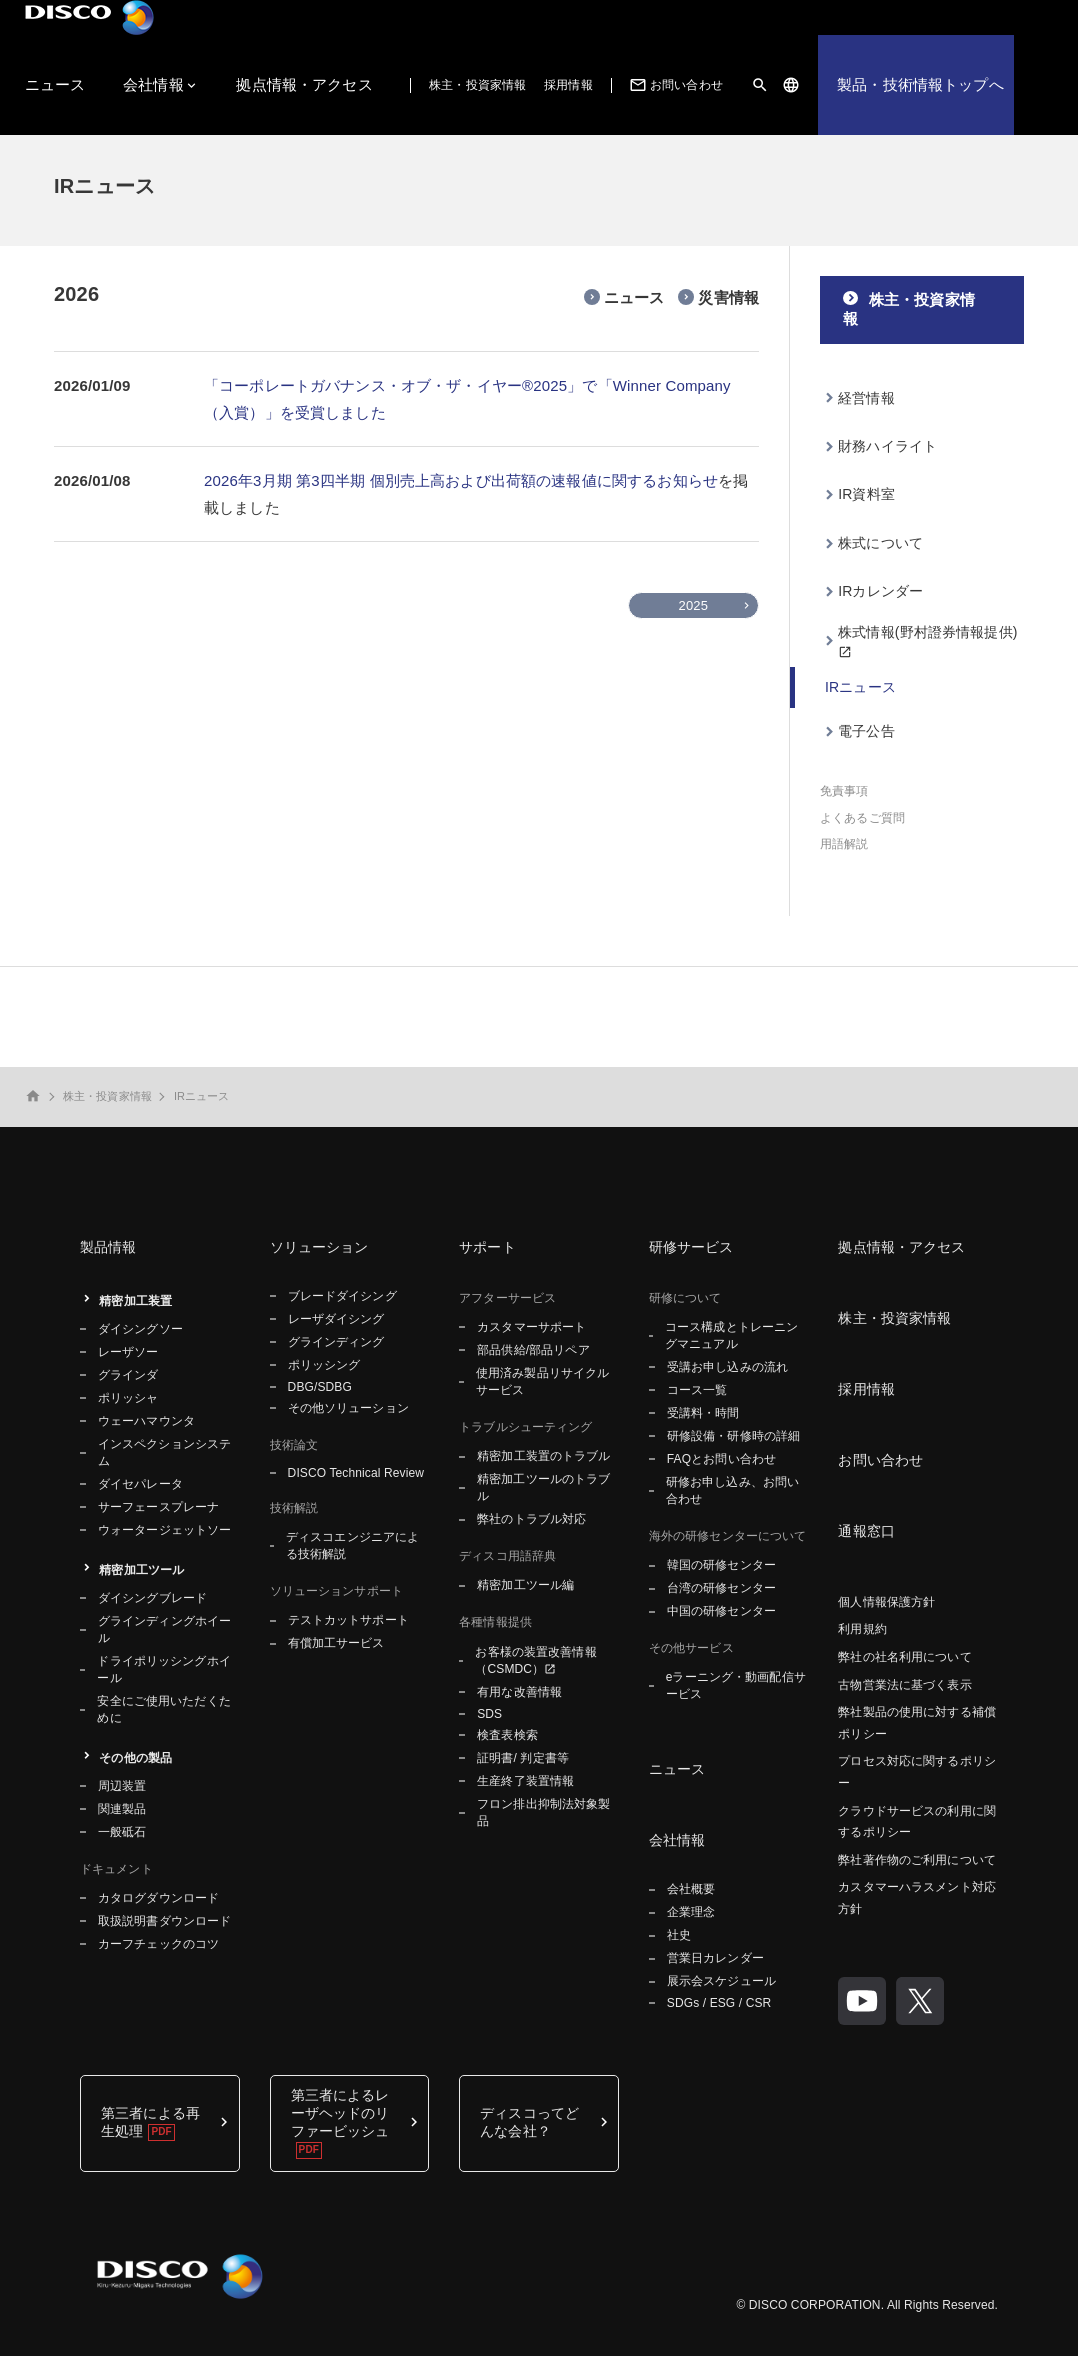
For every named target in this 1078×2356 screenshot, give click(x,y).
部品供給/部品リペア (533, 1350)
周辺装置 (122, 1786)
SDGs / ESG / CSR (719, 2003)
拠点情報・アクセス (304, 84)
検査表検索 (507, 1735)
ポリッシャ (128, 1398)
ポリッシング (324, 1365)
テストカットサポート (348, 1620)
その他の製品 (135, 1758)
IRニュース (860, 687)
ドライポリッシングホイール (163, 1669)
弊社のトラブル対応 (531, 1519)
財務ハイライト (887, 446)
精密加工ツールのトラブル (543, 1487)
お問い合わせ (674, 85)
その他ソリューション (348, 1408)
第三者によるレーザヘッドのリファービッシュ (340, 2113)
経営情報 (866, 398)
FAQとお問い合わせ (721, 1459)
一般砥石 (122, 1832)
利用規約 (862, 1629)
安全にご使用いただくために (163, 1709)
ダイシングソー (140, 1329)
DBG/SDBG (320, 1387)
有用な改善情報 (519, 1692)
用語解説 (844, 844)
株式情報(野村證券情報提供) (927, 632)
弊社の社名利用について (904, 1657)
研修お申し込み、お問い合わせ (732, 1490)
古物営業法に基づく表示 (904, 1685)
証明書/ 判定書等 (523, 1758)
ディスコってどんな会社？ (529, 2122)
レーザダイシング (336, 1319)
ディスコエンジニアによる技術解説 (352, 1545)
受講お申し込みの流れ (727, 1367)
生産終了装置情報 (525, 1781)
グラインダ (128, 1375)
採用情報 (568, 85)
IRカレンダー (880, 591)
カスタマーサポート (531, 1327)
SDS (489, 1714)
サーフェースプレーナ (158, 1507)
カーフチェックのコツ (158, 1944)
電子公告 (866, 731)
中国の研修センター (721, 1611)
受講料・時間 (703, 1413)
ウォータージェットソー (164, 1530)
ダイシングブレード (152, 1598)
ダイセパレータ (140, 1484)
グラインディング (336, 1342)
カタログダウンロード (158, 1898)
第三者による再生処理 (150, 2122)
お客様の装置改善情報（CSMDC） (535, 1660)
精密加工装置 (135, 1301)
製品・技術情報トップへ (920, 84)
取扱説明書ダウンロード (164, 1921)
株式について (880, 543)
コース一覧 (697, 1390)
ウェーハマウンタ (146, 1421)
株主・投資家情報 (477, 85)
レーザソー (128, 1352)
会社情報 (153, 84)
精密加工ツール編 (525, 1585)
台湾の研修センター (721, 1588)
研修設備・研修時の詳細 (733, 1436)
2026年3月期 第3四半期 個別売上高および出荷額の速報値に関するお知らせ (461, 480)
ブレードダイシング (342, 1296)
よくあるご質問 (862, 818)
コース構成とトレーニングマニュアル (731, 1335)
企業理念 (691, 1912)
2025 (693, 605)
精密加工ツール (141, 1570)
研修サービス (691, 1247)
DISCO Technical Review (356, 1473)
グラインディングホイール (164, 1629)
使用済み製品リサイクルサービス (542, 1381)
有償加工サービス (336, 1643)
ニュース (55, 84)
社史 (679, 1935)
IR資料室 (866, 494)
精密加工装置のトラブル (543, 1456)
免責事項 (844, 791)
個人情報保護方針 (886, 1602)
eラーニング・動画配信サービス (736, 1685)
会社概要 (691, 1889)
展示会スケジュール (721, 1981)
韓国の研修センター (721, 1565)
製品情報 (108, 1247)
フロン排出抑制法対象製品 (543, 1812)
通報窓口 (866, 1531)
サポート (487, 1247)
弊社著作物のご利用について (917, 1860)
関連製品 (122, 1809)
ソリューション (319, 1247)
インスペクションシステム (164, 1452)
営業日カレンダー (715, 1958)
